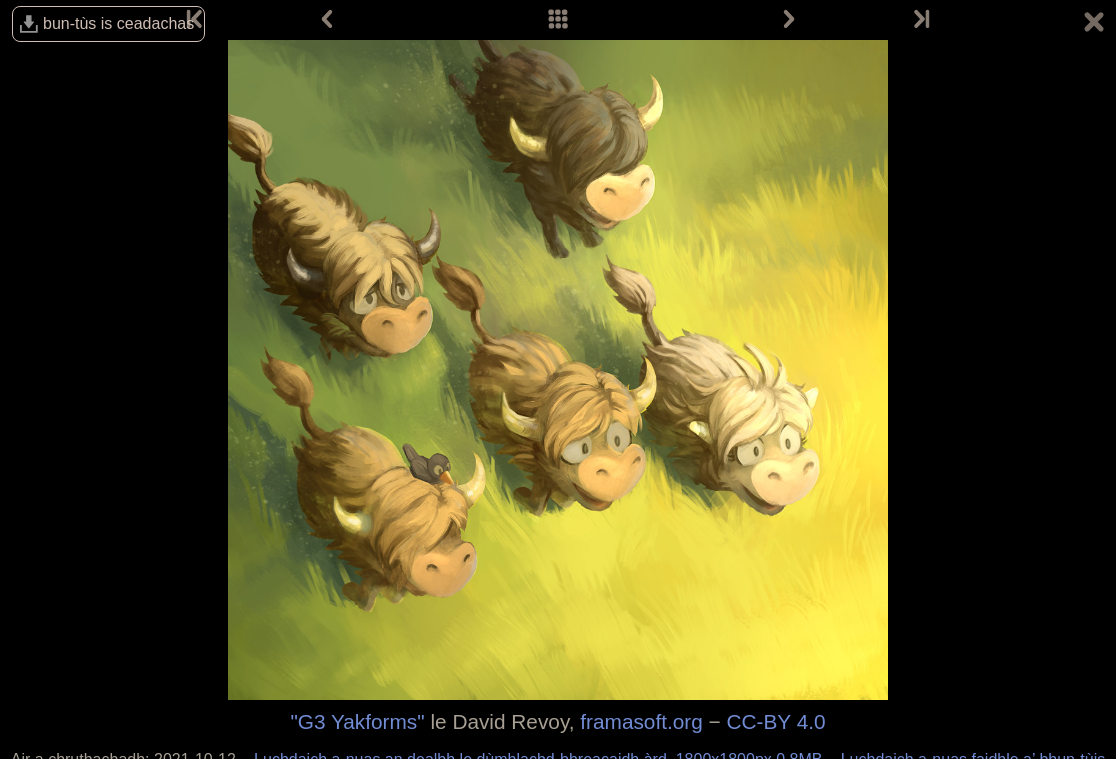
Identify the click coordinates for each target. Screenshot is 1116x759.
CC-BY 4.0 (776, 721)
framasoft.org (641, 721)
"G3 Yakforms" (357, 721)
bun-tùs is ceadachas (118, 23)
